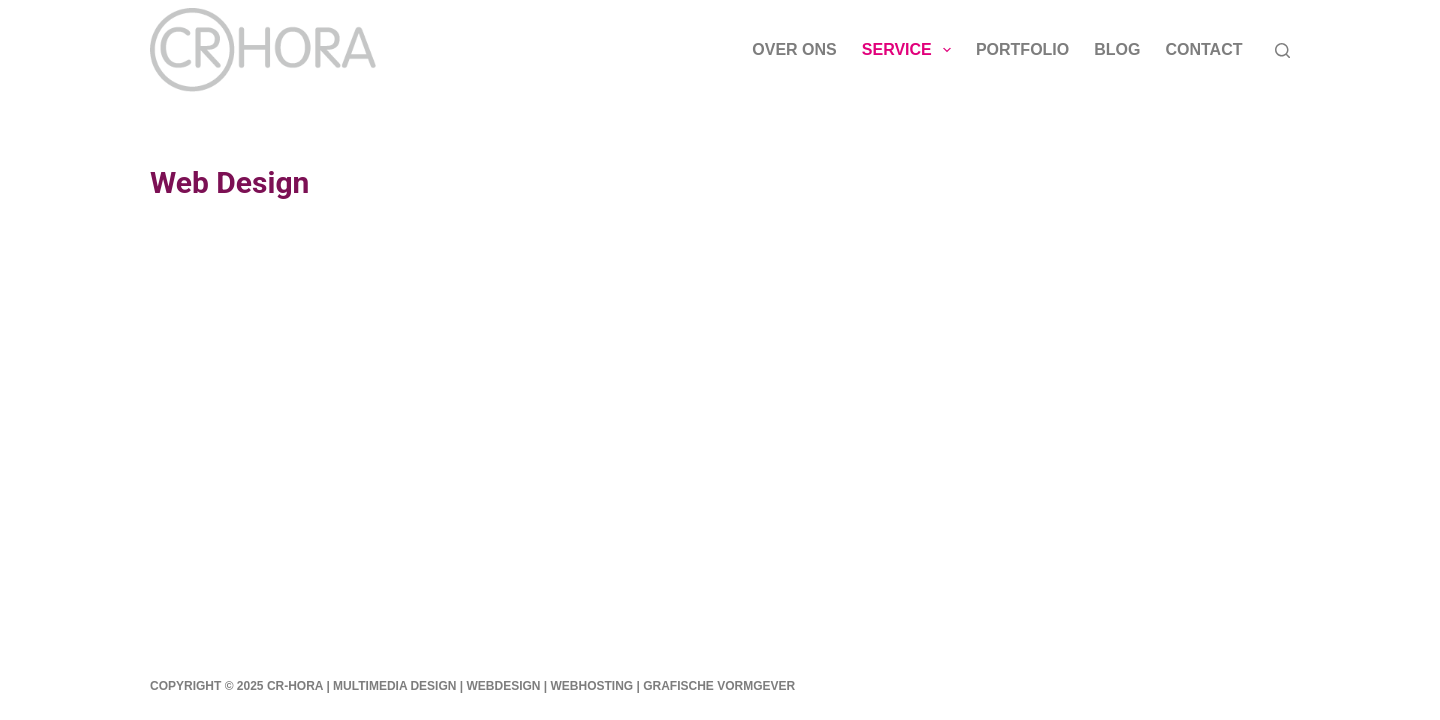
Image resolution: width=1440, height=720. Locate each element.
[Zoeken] (1282, 50)
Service (910, 50)
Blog (1117, 49)
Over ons (794, 49)
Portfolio (1022, 49)
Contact (1203, 49)
